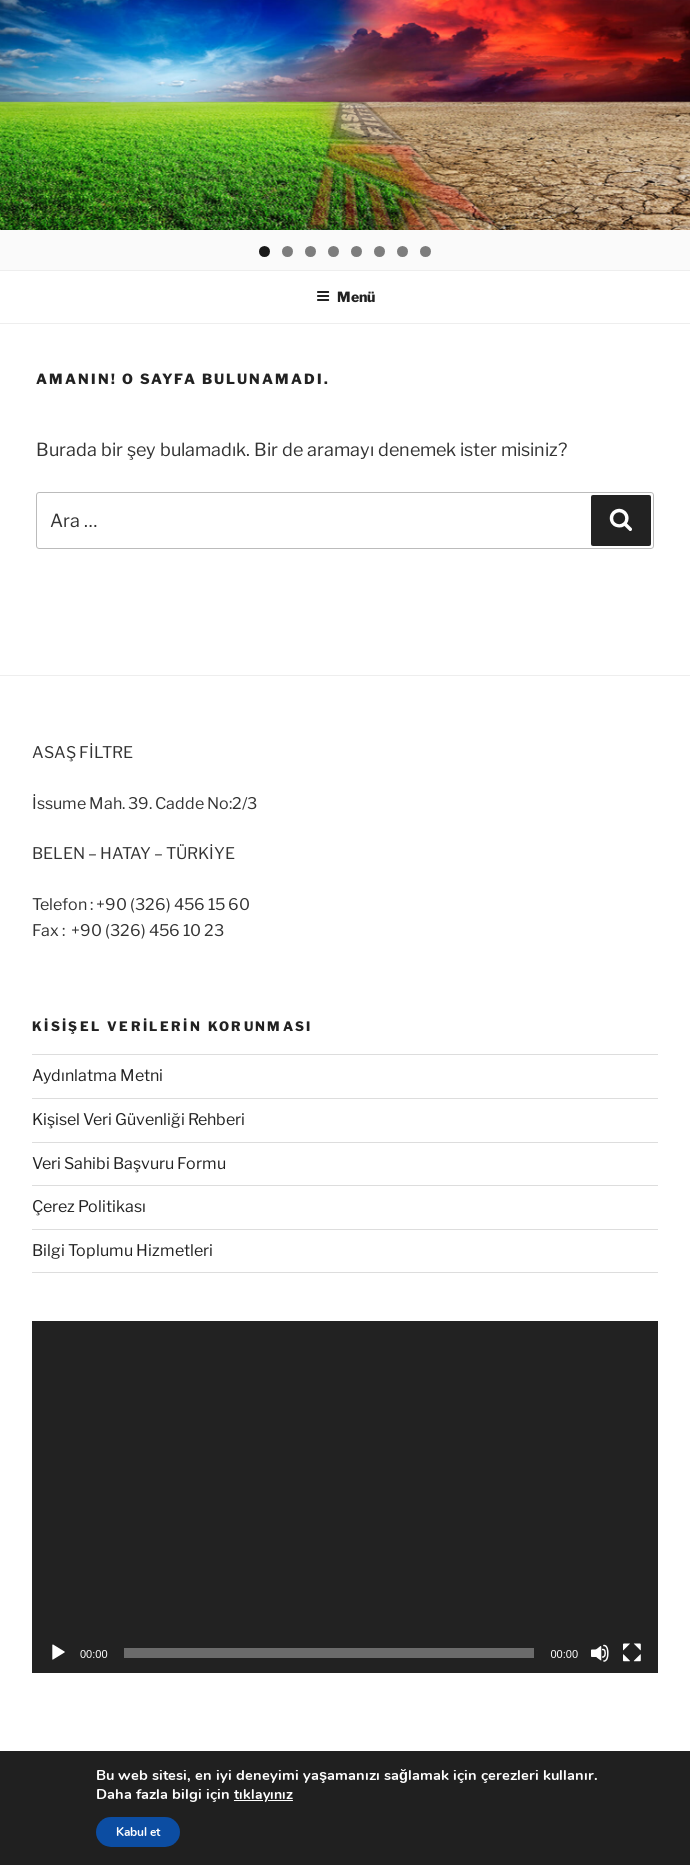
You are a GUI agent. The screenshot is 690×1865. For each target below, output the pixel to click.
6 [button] (379, 251)
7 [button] (402, 251)
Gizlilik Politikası (82, 1788)
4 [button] (333, 251)
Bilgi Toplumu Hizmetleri (122, 1250)
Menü (345, 296)
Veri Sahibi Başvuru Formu (129, 1163)
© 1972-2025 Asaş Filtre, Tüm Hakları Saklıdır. (201, 1827)
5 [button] (356, 251)
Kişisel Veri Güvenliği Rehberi (138, 1119)
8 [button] (425, 251)
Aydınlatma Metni (97, 1075)
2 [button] (287, 251)
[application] (345, 1497)
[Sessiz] (600, 1653)
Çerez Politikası (89, 1206)
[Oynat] (58, 1653)
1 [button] (264, 251)
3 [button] (310, 251)
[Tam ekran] (632, 1653)
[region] (345, 115)
